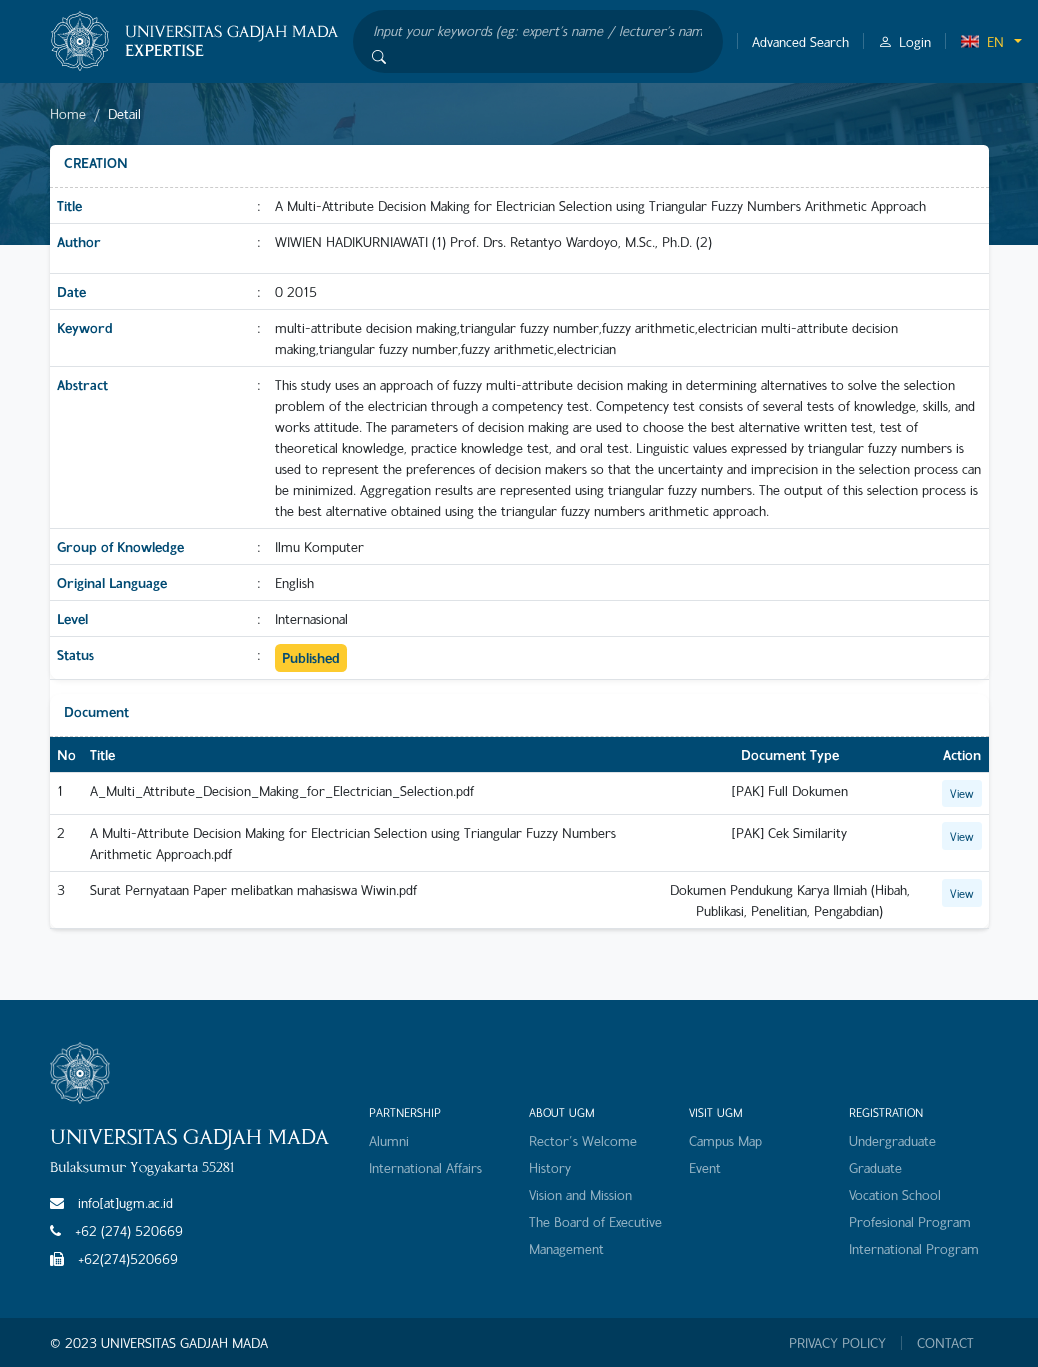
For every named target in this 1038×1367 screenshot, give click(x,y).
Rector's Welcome (583, 1140)
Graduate (875, 1167)
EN (982, 41)
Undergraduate (892, 1140)
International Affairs (425, 1167)
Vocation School (895, 1194)
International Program (914, 1248)
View (962, 793)
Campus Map (725, 1140)
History (550, 1167)
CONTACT (945, 1343)
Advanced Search (800, 41)
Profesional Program (910, 1221)
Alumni (389, 1140)
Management (566, 1248)
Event (705, 1167)
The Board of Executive (595, 1221)
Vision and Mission (580, 1194)
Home (68, 113)
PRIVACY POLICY (837, 1343)
